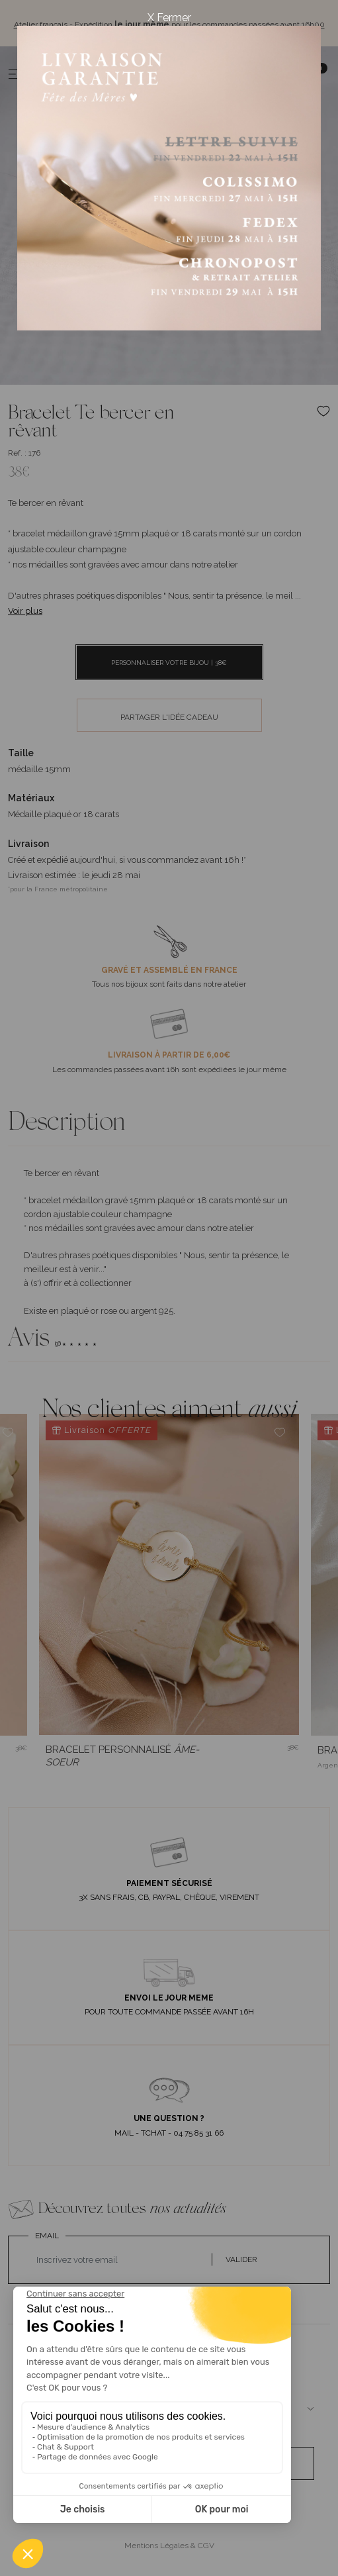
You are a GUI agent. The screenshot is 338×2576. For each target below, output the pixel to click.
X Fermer (169, 17)
